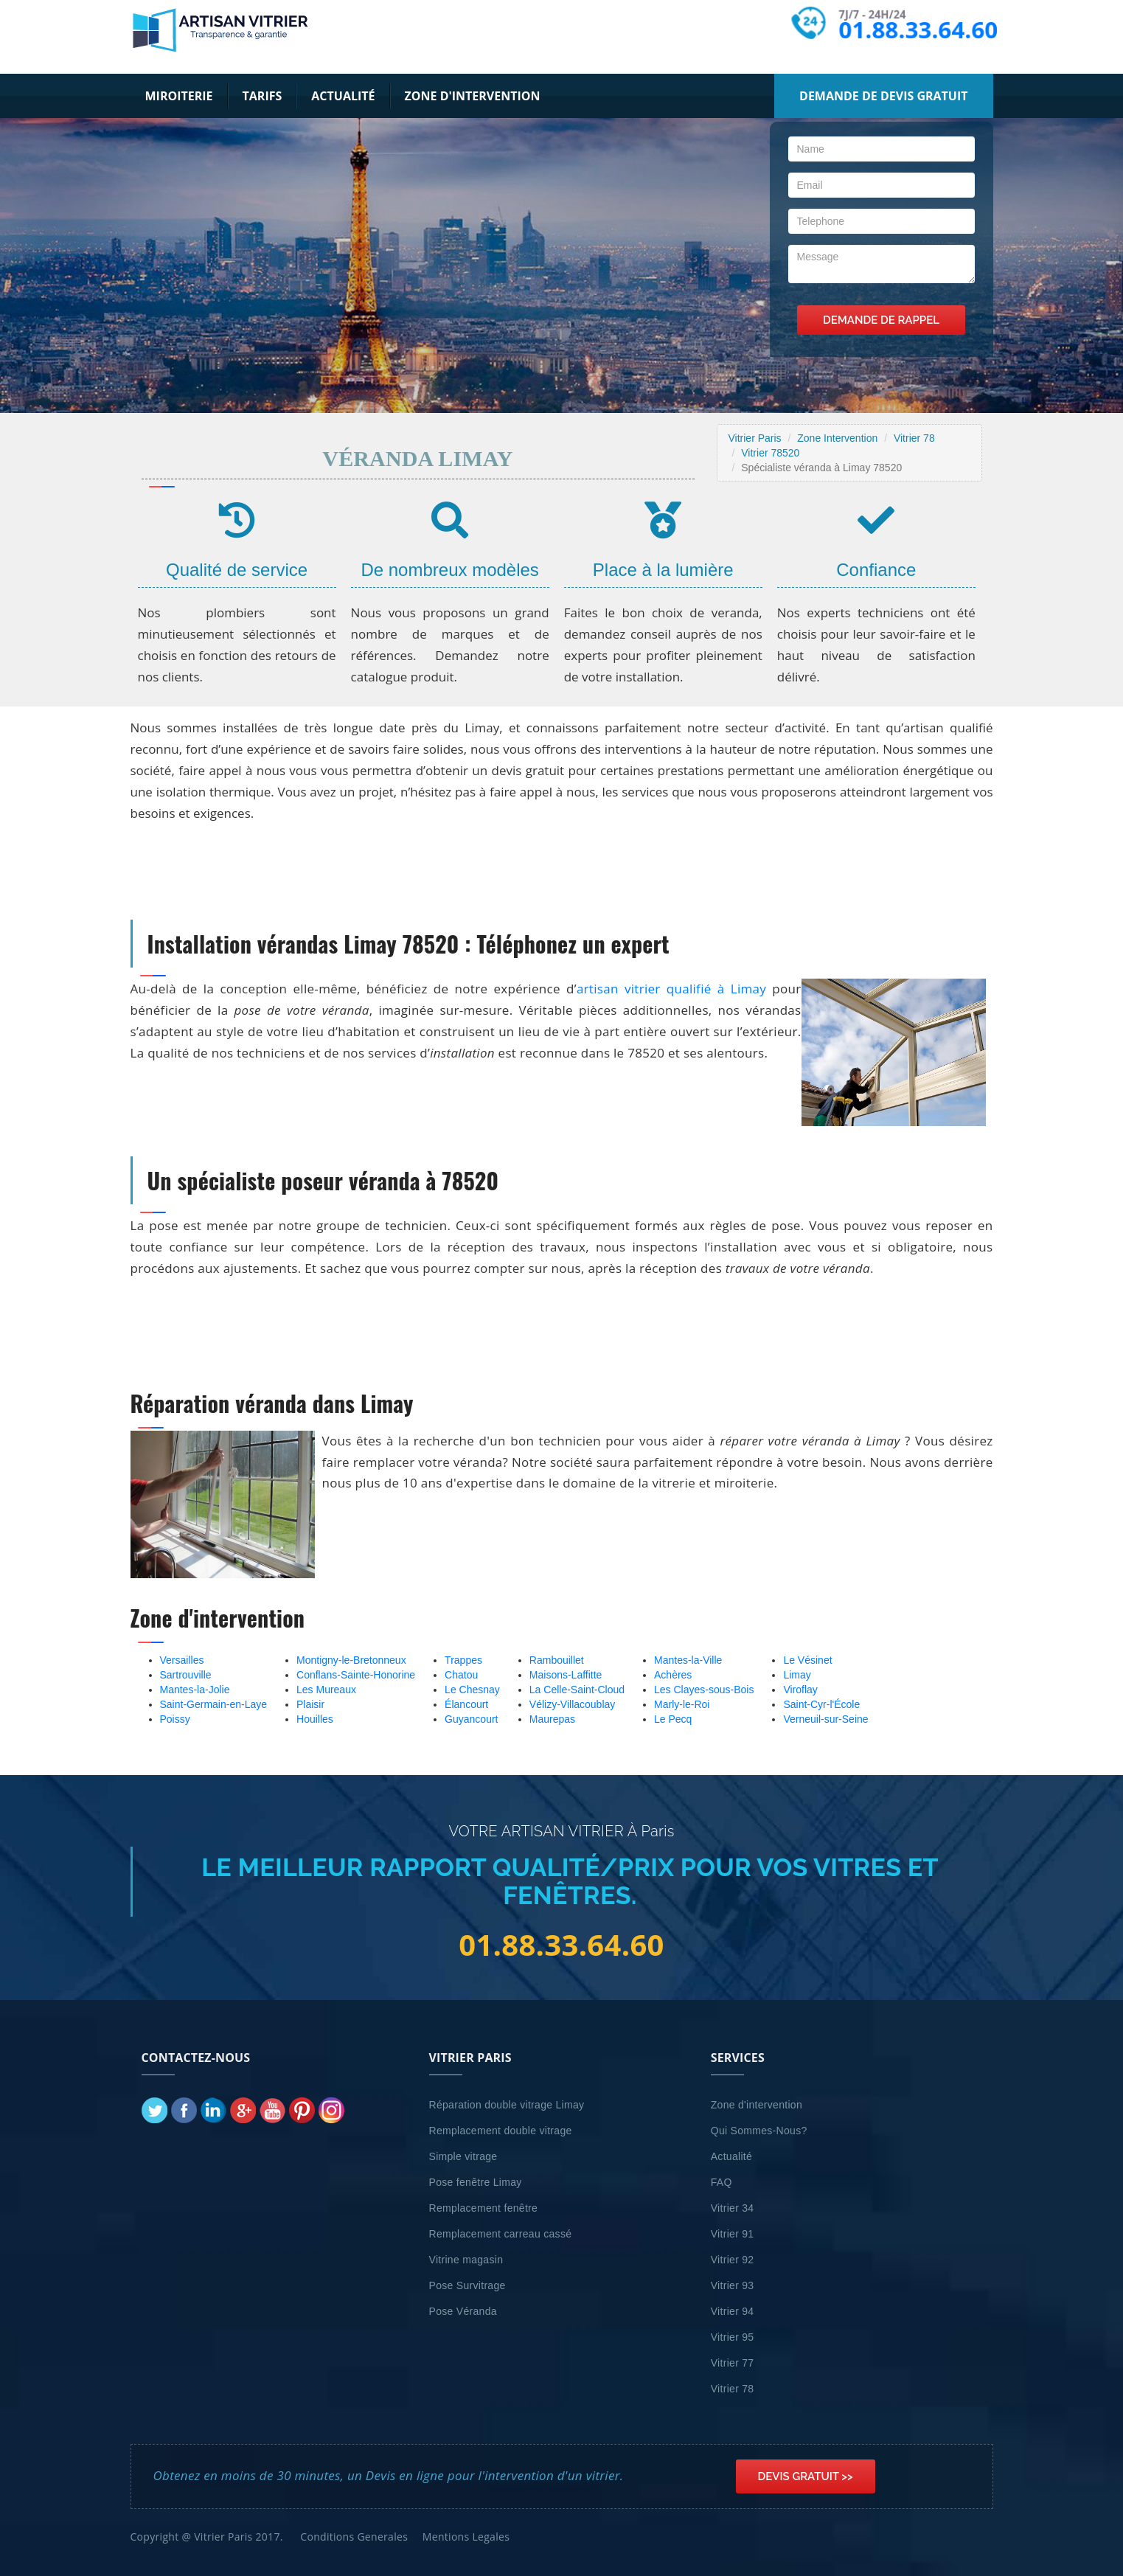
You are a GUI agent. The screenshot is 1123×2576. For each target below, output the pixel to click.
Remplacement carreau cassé (500, 2234)
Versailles (182, 1660)
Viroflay (800, 1689)
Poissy (175, 1719)
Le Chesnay (472, 1689)
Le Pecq (673, 1719)
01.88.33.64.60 (917, 29)
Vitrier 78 (914, 438)
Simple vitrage (463, 2156)
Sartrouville (186, 1675)
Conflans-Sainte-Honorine (355, 1675)
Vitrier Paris (755, 438)
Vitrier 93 (732, 2285)
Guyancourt (471, 1719)
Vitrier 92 (732, 2260)
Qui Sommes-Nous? (759, 2130)
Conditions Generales (354, 2537)
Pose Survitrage (467, 2285)
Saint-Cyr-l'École (821, 1704)
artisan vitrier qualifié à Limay (671, 988)
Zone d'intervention (472, 96)
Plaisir (310, 1704)
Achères (673, 1675)
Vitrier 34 (732, 2208)
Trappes (463, 1660)
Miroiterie (179, 96)
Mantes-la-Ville (688, 1660)
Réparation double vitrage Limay (507, 2105)
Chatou (461, 1675)
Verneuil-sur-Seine (825, 1719)
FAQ (721, 2182)
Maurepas (552, 1719)
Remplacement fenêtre (483, 2208)
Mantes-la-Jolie (195, 1689)
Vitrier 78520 (770, 453)
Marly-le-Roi (681, 1704)
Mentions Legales (466, 2537)
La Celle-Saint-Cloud (577, 1689)
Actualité (343, 96)
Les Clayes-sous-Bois (704, 1689)
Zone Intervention (837, 438)
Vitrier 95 (732, 2337)
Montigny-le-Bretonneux (351, 1660)
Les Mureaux (326, 1689)
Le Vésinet (807, 1660)
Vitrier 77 (732, 2363)
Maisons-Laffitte (565, 1675)
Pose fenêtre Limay (475, 2182)
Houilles (314, 1719)
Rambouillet (556, 1660)
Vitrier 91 (732, 2234)
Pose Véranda (463, 2311)
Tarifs (262, 96)
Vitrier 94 (732, 2311)
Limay (796, 1675)
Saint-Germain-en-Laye (214, 1704)
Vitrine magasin (466, 2260)
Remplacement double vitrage (500, 2130)
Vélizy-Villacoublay (572, 1704)
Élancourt (466, 1704)
